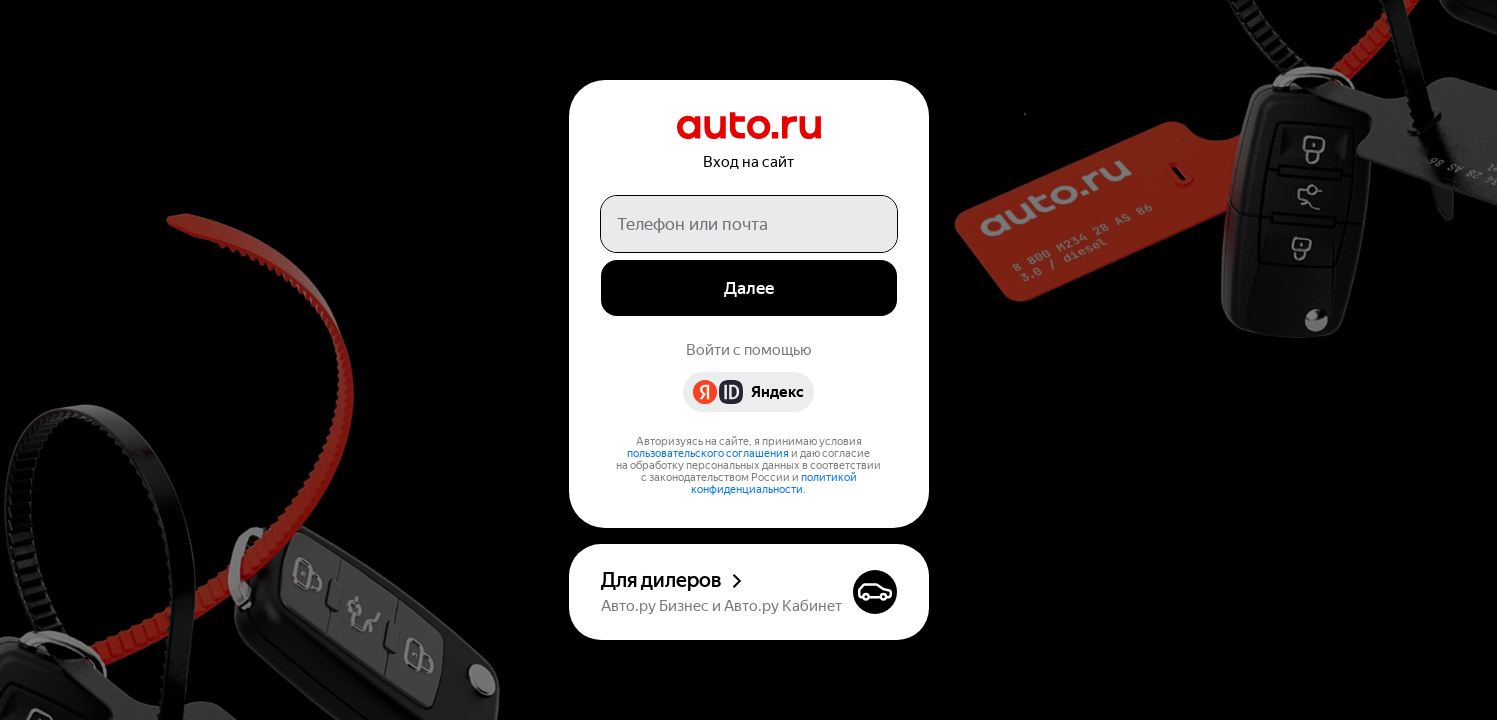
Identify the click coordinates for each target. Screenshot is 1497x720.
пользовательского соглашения (708, 453)
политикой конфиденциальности (774, 483)
